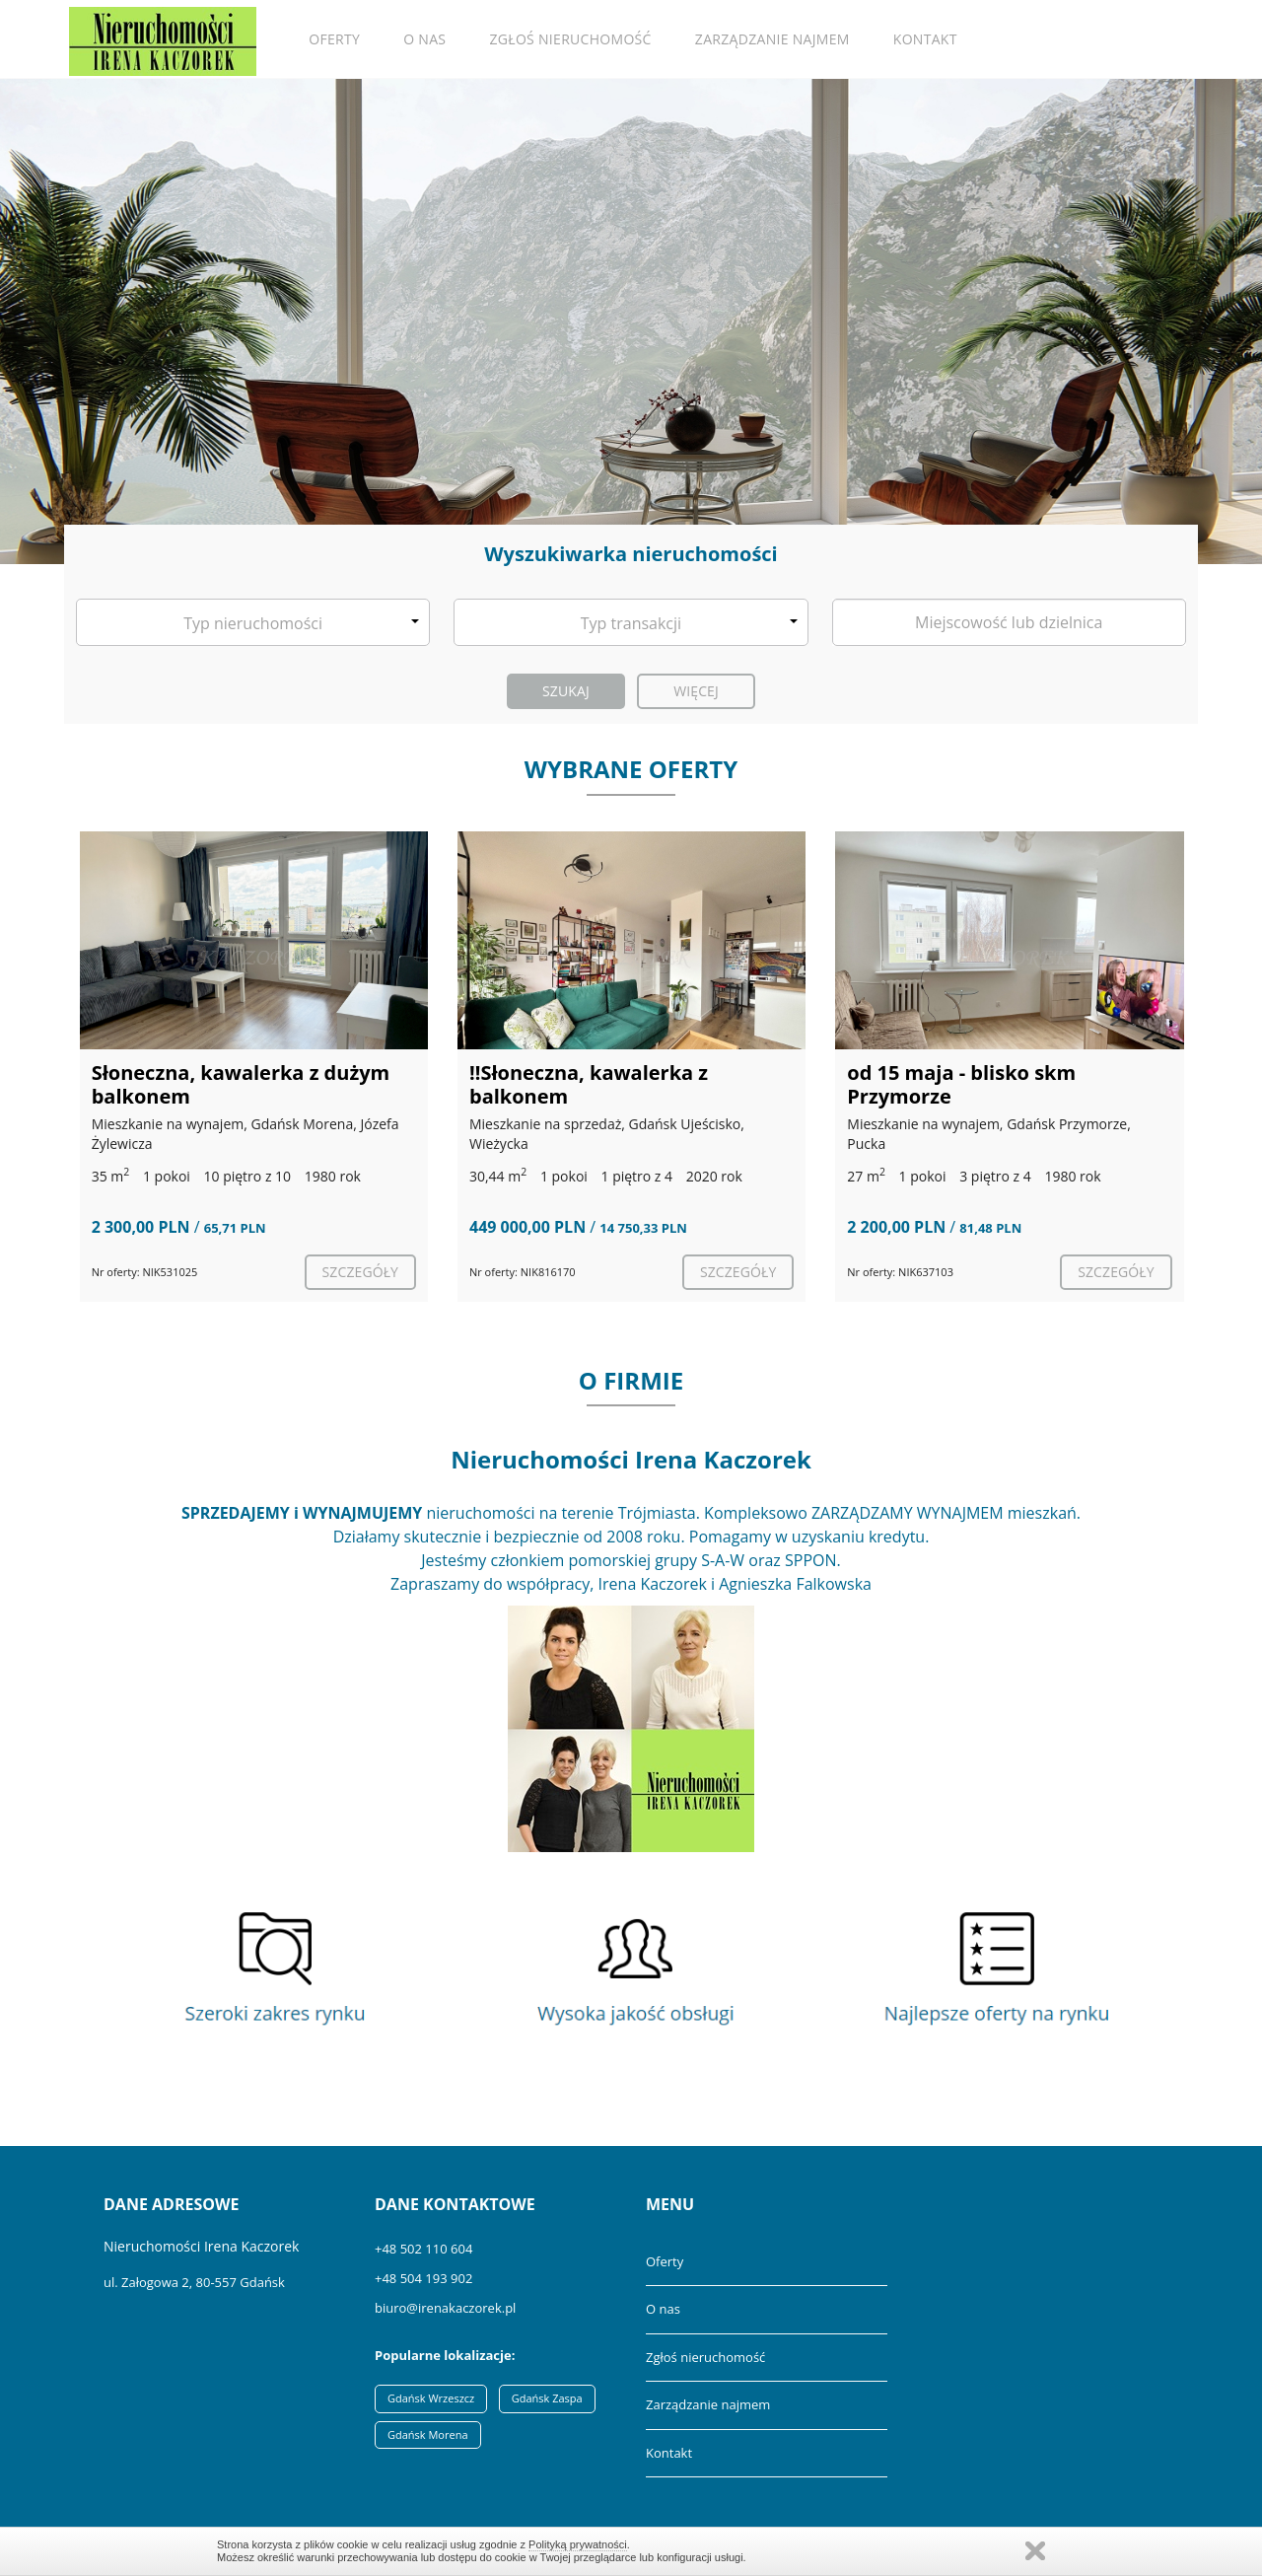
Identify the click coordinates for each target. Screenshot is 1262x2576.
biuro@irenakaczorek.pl (445, 2308)
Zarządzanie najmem (772, 39)
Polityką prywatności (577, 2544)
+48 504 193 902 (423, 2278)
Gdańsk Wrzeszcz (430, 2398)
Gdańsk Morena (427, 2434)
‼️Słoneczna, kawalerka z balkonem (588, 1084)
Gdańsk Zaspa (547, 2398)
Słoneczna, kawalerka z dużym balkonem (241, 1084)
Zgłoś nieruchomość (571, 39)
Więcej (696, 690)
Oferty (334, 39)
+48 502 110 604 (423, 2248)
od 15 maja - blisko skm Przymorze (961, 1084)
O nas (424, 39)
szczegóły (360, 1271)
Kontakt (925, 39)
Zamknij (1035, 2550)
